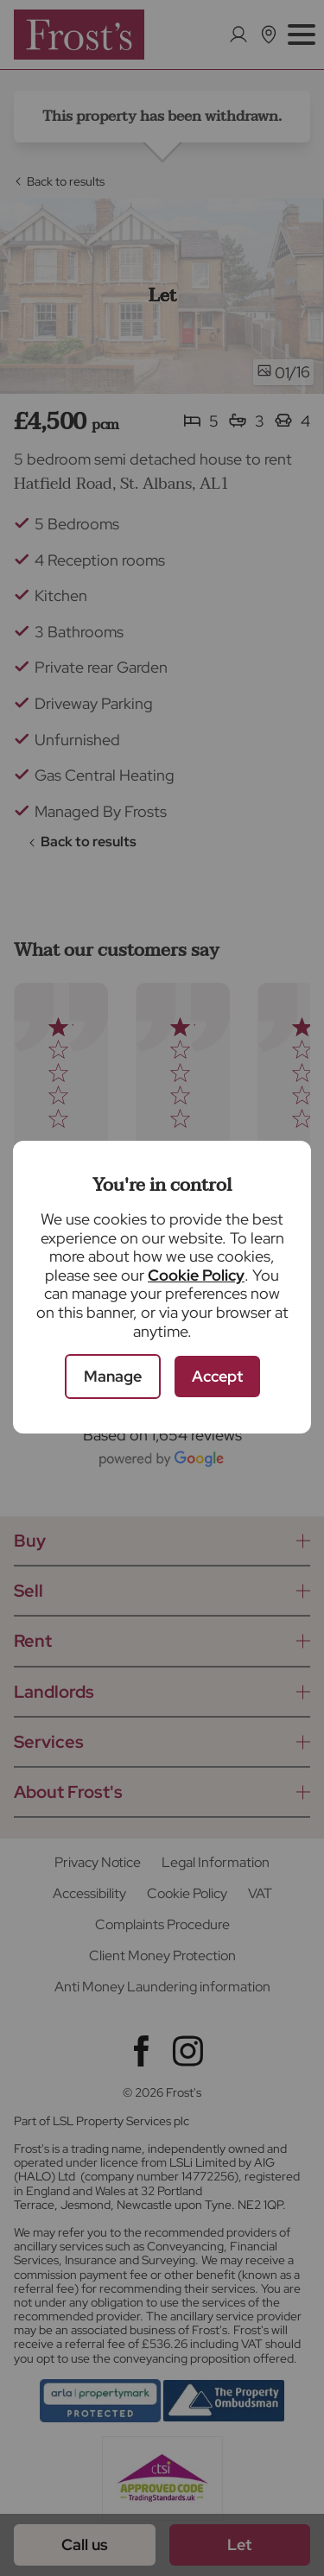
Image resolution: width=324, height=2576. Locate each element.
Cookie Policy (196, 1275)
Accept (217, 1376)
